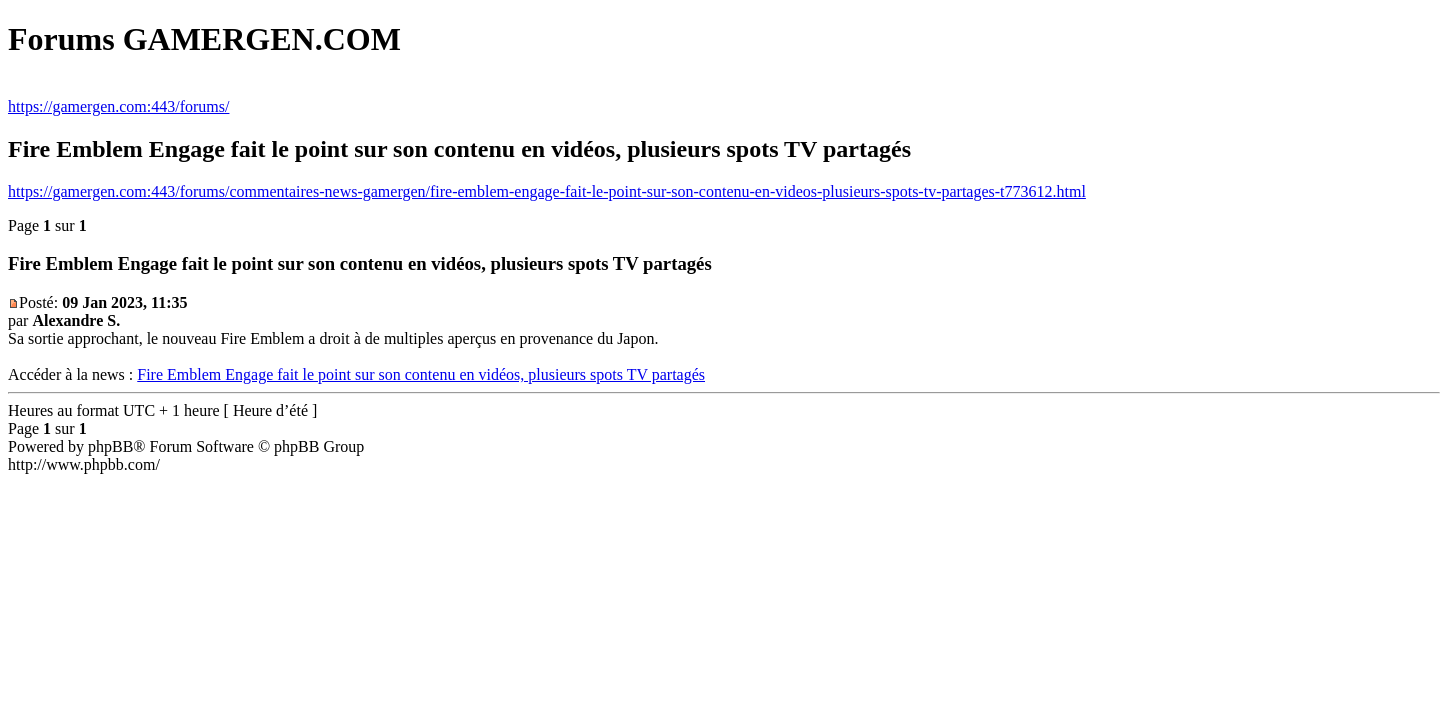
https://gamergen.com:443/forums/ (118, 106)
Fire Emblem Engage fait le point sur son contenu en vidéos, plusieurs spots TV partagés (421, 374)
